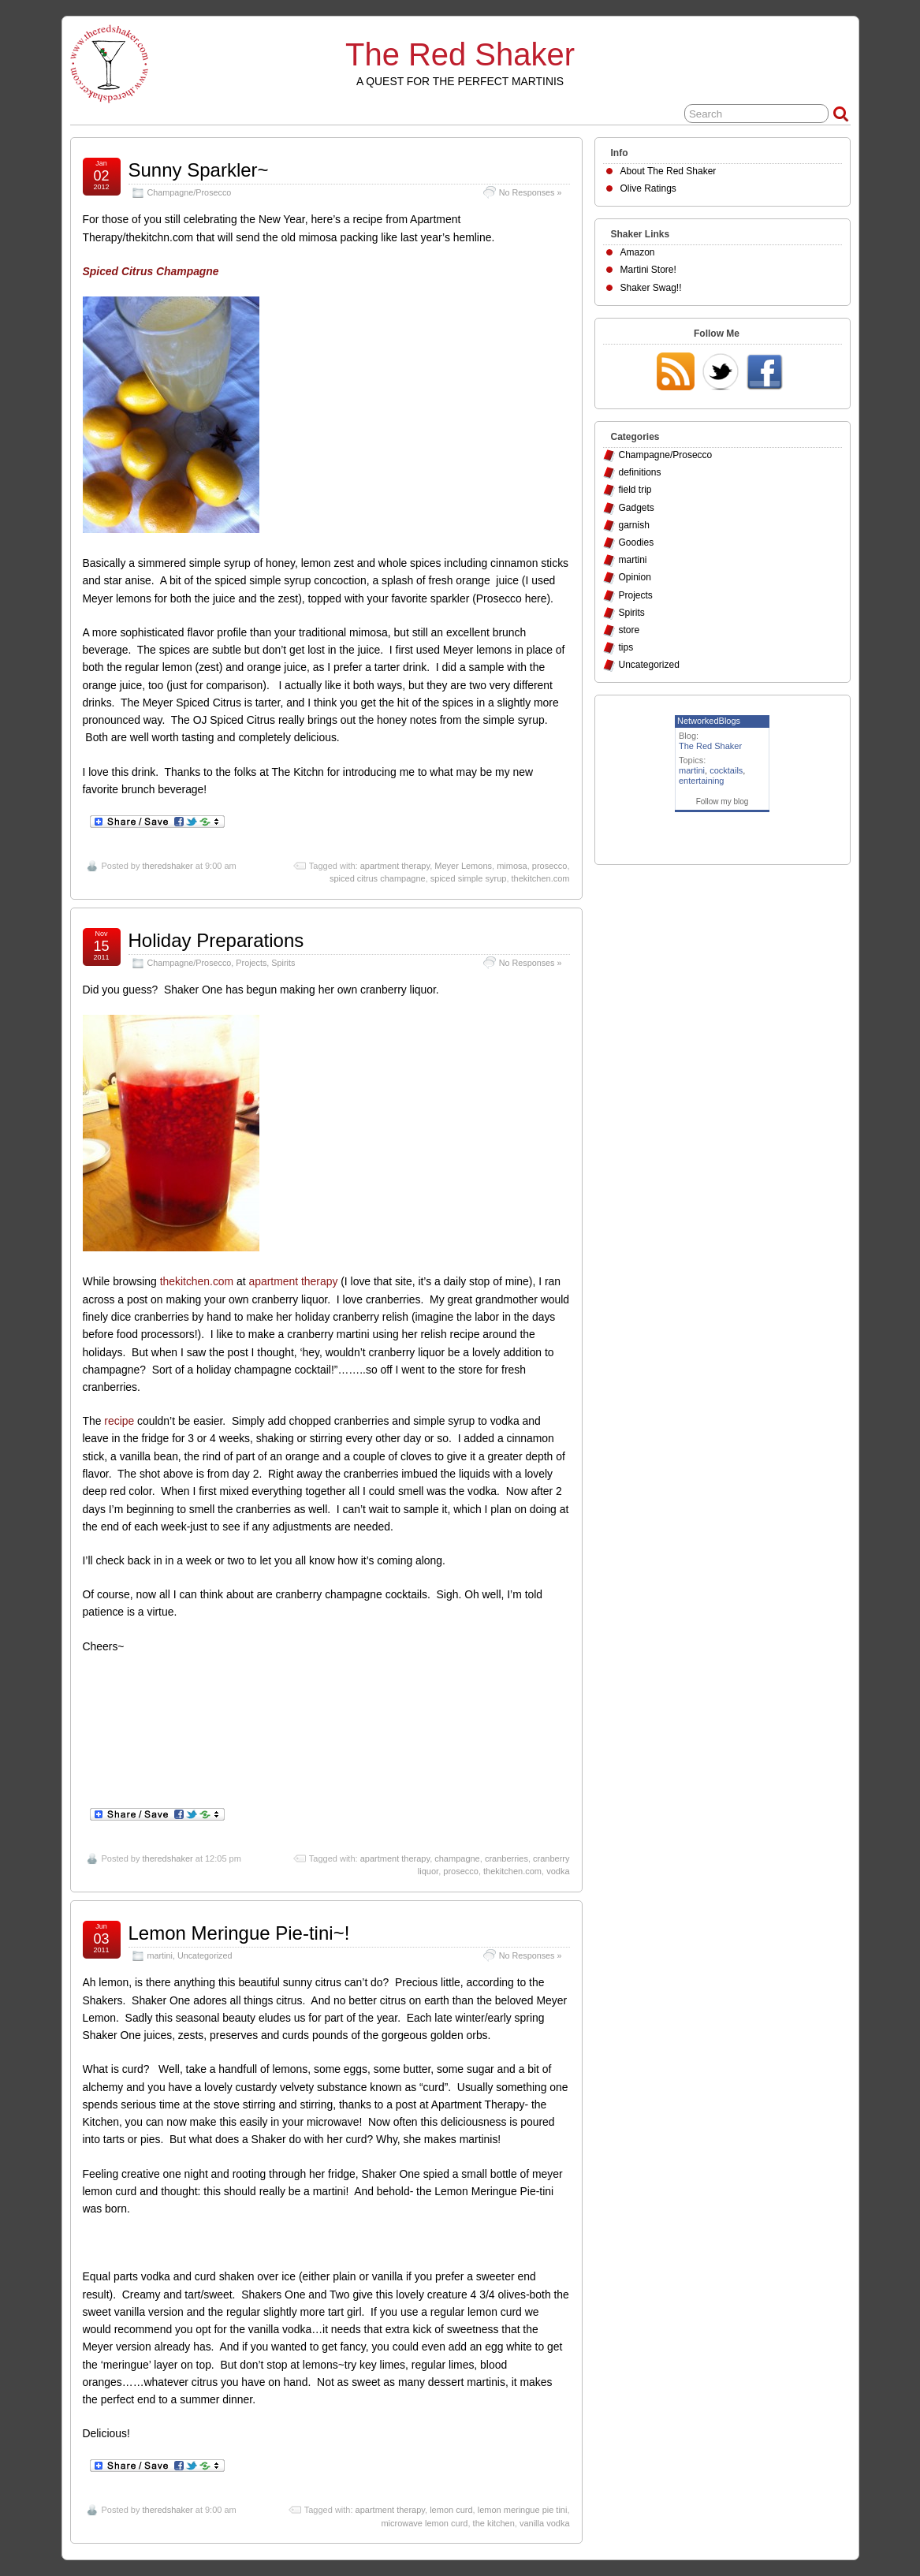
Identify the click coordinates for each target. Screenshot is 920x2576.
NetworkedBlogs (708, 720)
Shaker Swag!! (651, 287)
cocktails (726, 770)
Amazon (637, 252)
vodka (557, 1871)
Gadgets (636, 507)
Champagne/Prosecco (189, 192)
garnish (634, 525)
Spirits (283, 962)
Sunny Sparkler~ (199, 170)
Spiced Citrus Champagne (151, 271)
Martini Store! (648, 269)
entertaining (701, 780)
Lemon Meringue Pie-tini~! (239, 1933)
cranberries (506, 1858)
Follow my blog (722, 801)
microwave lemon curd (424, 2523)
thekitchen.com (541, 878)
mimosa (512, 865)
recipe (119, 1421)
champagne (457, 1858)
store (629, 630)
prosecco (550, 865)
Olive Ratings (648, 188)
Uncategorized (205, 1955)
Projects (251, 962)
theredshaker (167, 865)
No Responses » (530, 192)
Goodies (636, 542)
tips (626, 647)
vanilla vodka (545, 2523)
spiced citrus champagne (378, 878)
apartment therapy (395, 865)
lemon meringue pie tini (523, 2509)
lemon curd (451, 2509)
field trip (635, 489)
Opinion (635, 577)
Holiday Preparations (216, 940)
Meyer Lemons (463, 865)
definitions (640, 472)
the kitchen (494, 2523)
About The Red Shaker (668, 171)
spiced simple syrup (468, 878)
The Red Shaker (460, 54)
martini (160, 1955)
